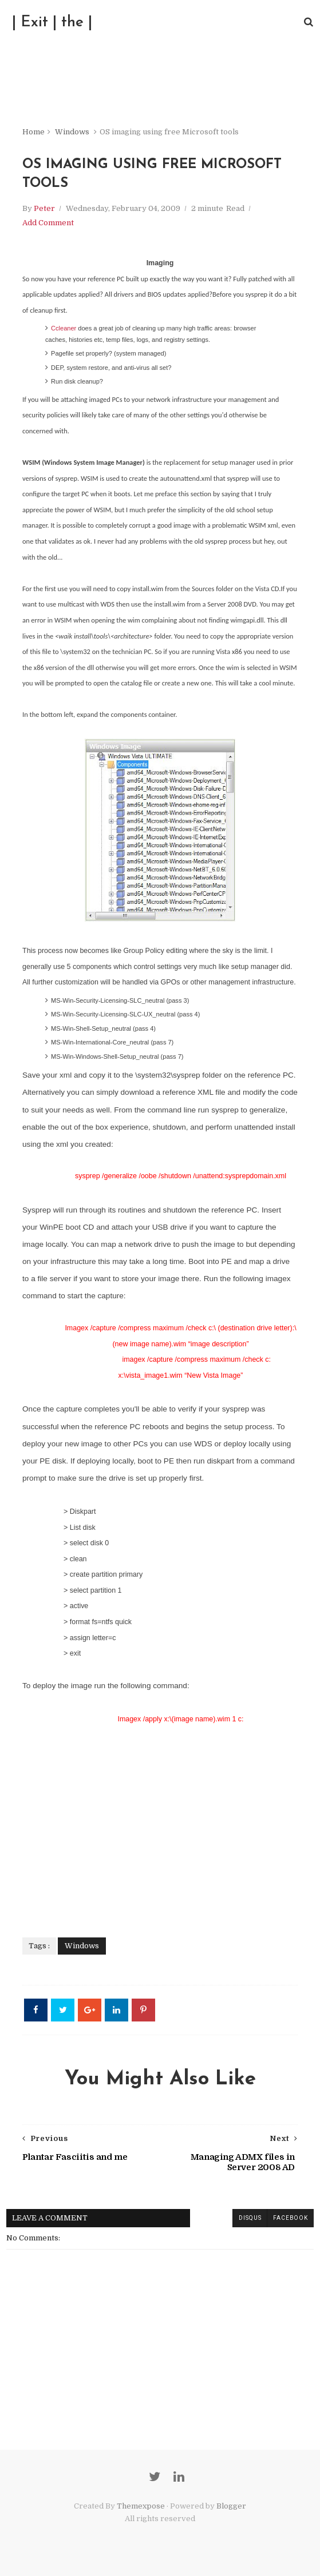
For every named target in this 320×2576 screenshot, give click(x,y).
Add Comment (47, 223)
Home (33, 131)
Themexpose (141, 2506)
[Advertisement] (160, 1823)
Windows (71, 131)
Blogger (231, 2506)
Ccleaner (63, 328)
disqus (249, 2218)
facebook (290, 2218)
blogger (211, 2218)
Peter (43, 208)
